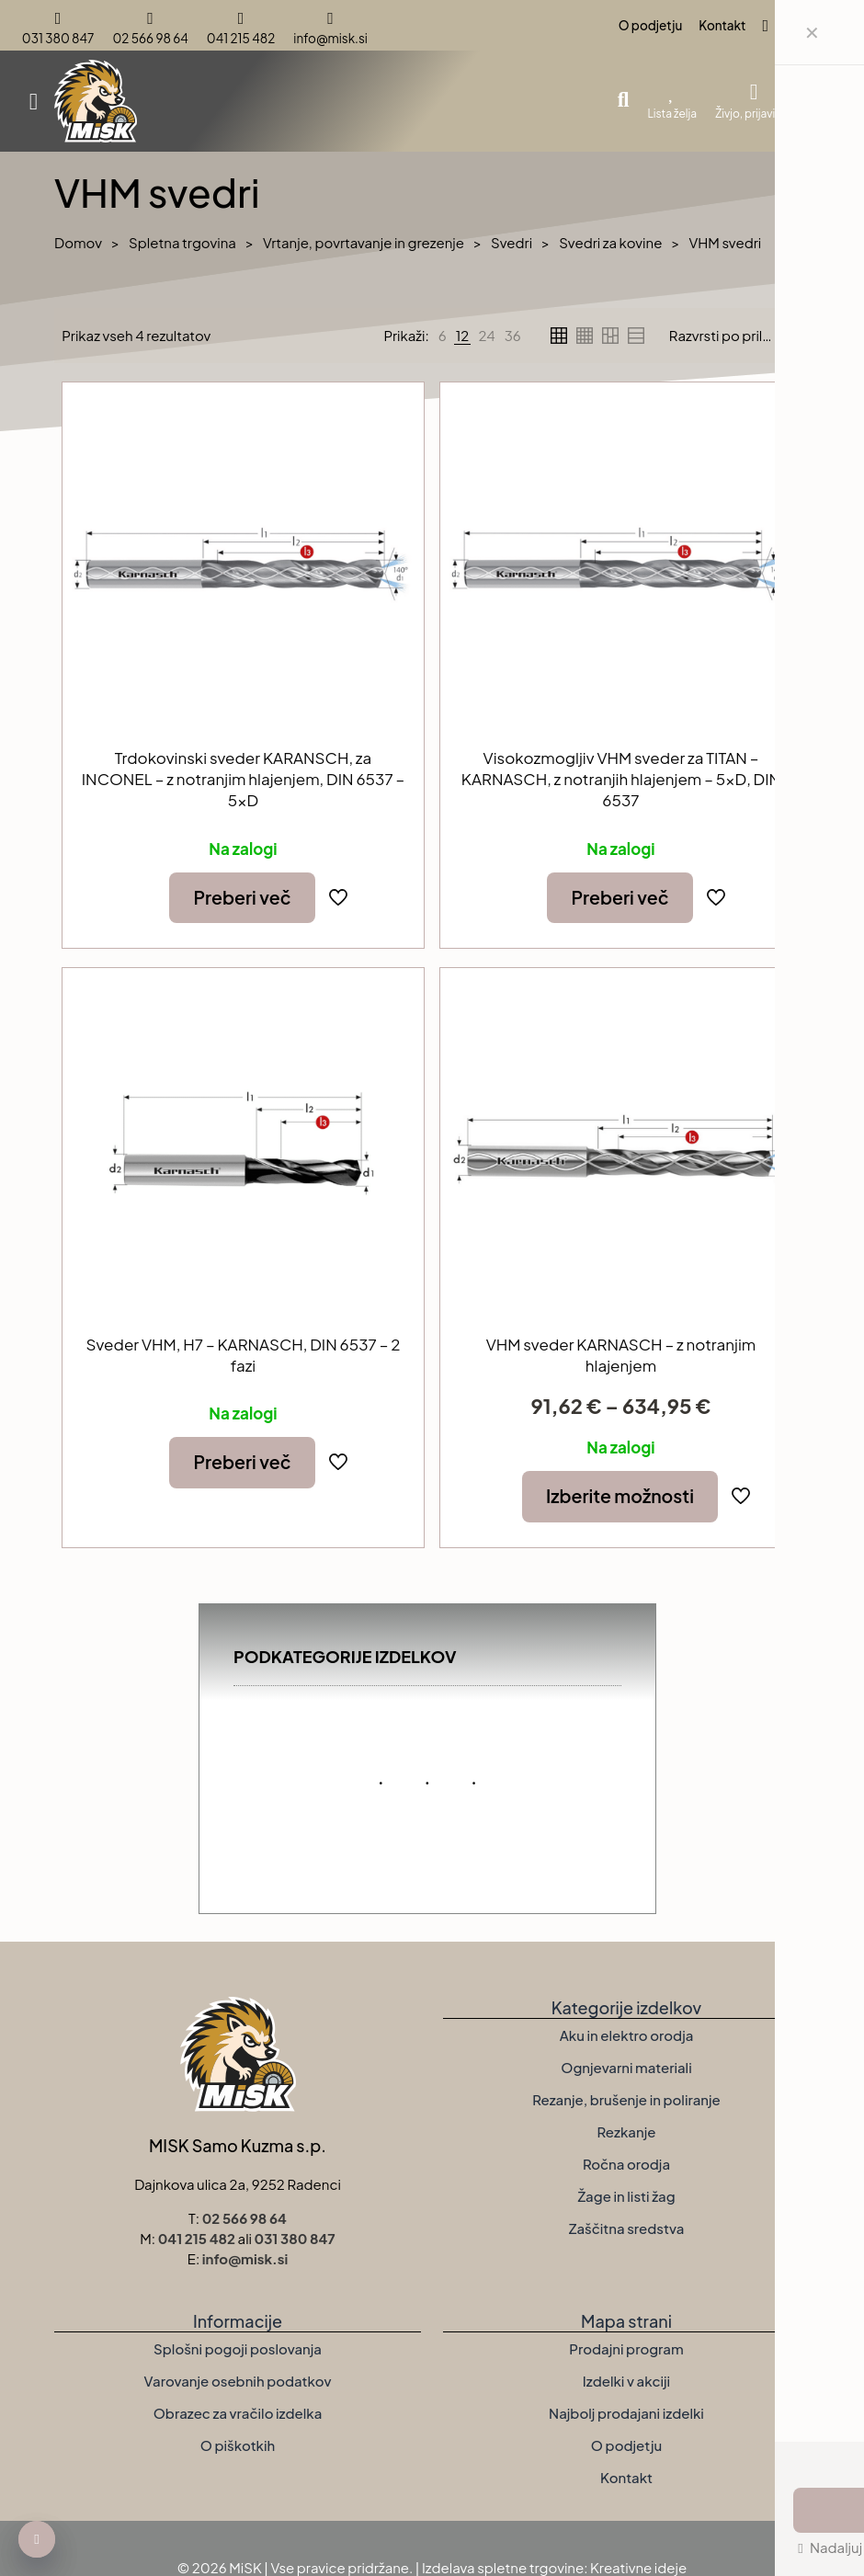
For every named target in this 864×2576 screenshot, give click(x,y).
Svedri (511, 242)
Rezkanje (626, 2131)
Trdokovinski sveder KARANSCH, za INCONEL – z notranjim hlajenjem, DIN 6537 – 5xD (243, 778)
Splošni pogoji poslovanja (237, 2348)
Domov (78, 242)
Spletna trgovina (182, 242)
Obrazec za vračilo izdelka (238, 2413)
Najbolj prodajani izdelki (626, 2413)
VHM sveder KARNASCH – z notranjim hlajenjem (621, 1354)
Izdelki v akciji (626, 2380)
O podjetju (626, 2445)
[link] (443, 335)
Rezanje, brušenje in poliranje (626, 2099)
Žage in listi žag (626, 2196)
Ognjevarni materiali (626, 2067)
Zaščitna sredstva (627, 2228)
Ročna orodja (626, 2163)
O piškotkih (237, 2445)
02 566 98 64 (244, 2218)
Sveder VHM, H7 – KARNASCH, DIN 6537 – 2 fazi (243, 1354)
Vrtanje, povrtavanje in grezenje (363, 242)
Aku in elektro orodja (627, 2035)
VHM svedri (724, 242)
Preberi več (241, 897)
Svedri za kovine (610, 242)
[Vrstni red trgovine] (735, 335)
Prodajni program (626, 2348)
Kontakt (626, 2477)
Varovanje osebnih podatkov (238, 2380)
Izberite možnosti (620, 1496)
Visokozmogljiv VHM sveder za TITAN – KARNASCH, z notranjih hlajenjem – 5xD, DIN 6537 (620, 778)
